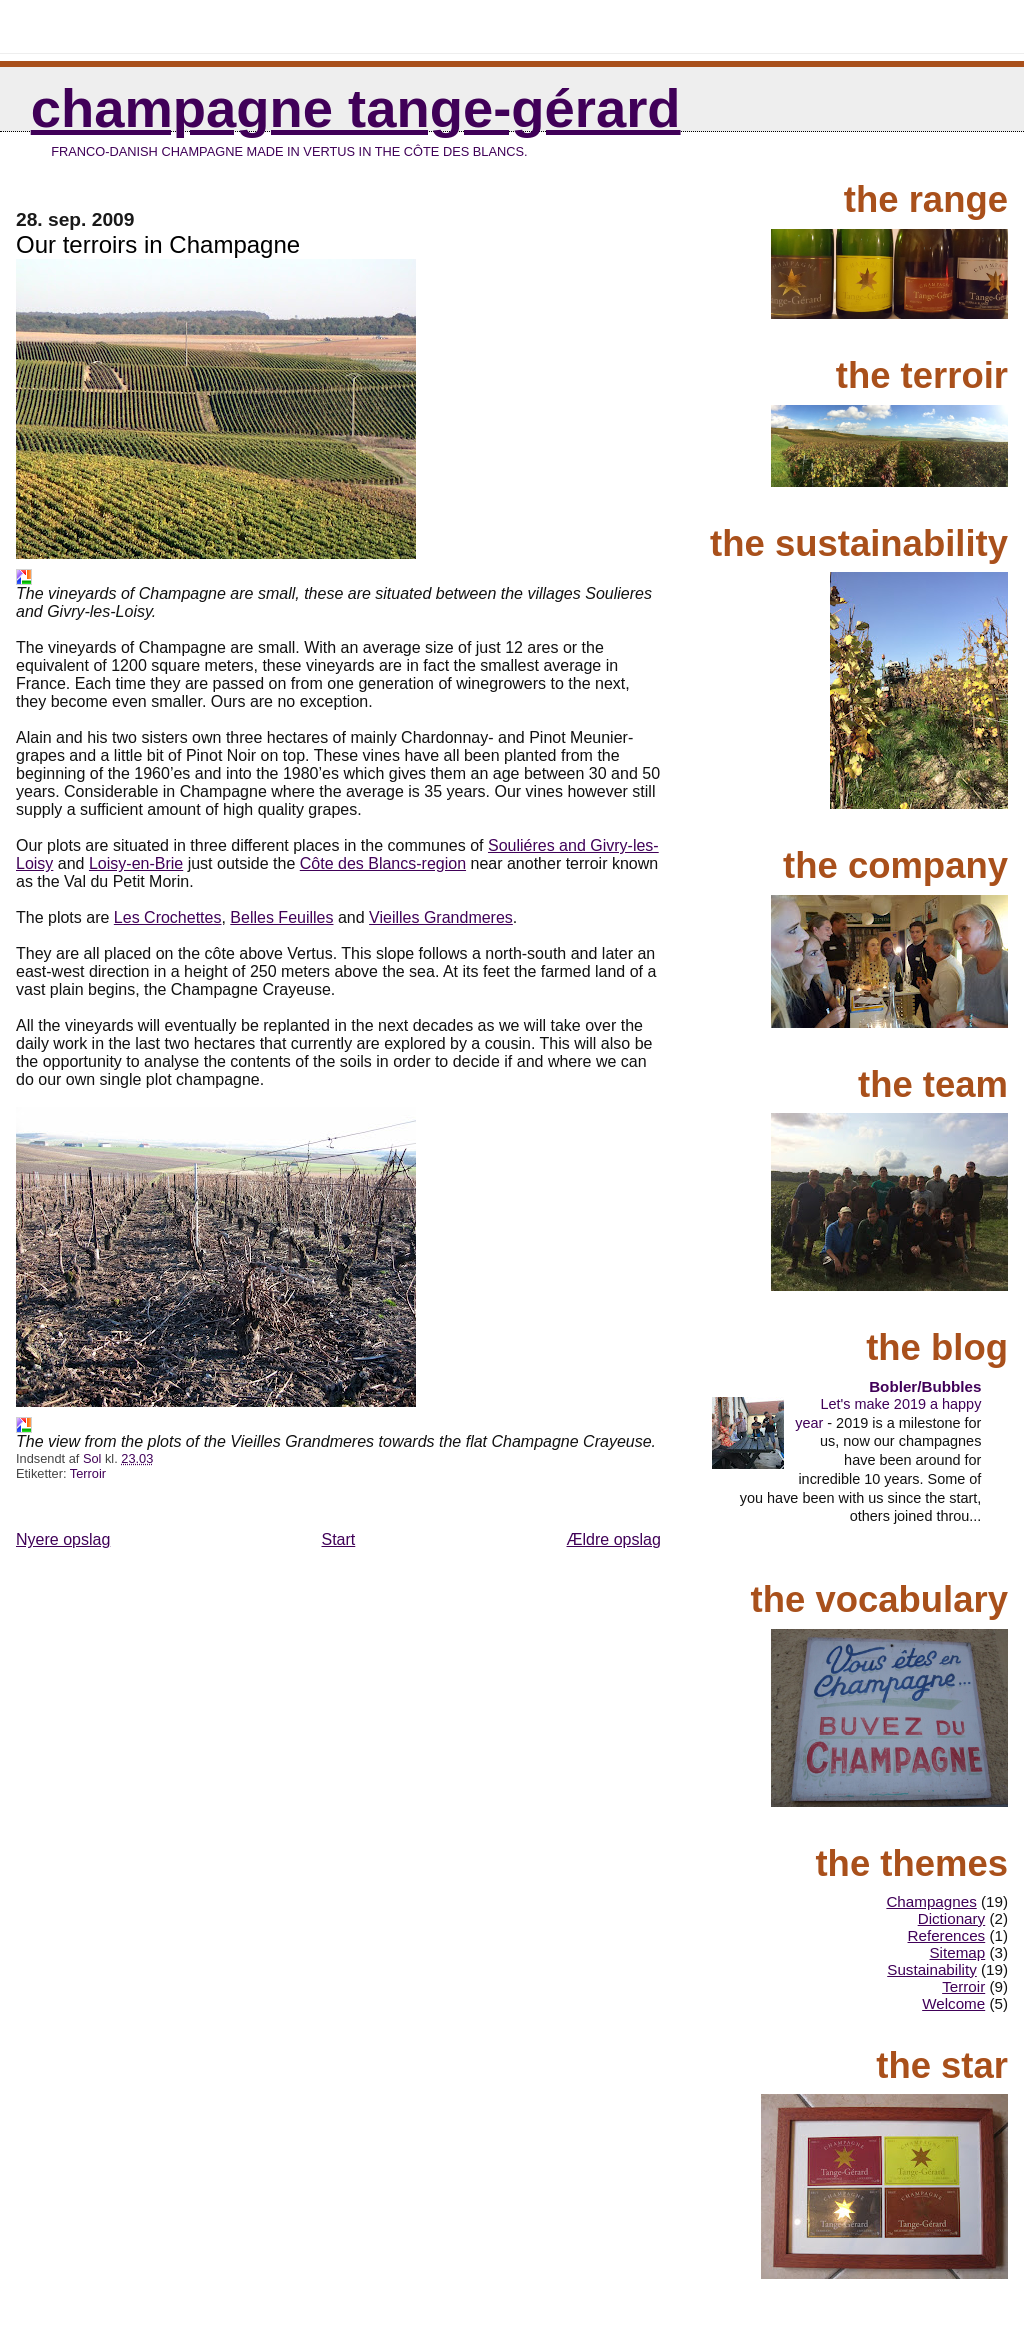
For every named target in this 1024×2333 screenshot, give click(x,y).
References (947, 1935)
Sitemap (957, 1952)
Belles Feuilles (281, 917)
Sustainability (932, 1969)
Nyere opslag (63, 1539)
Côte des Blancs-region (383, 863)
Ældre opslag (614, 1539)
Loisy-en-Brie (136, 863)
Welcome (953, 2003)
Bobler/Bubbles (925, 1386)
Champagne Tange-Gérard (356, 108)
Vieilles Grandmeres (441, 917)
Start (339, 1539)
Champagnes (931, 1901)
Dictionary (952, 1918)
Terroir (88, 1473)
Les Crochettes (168, 917)
